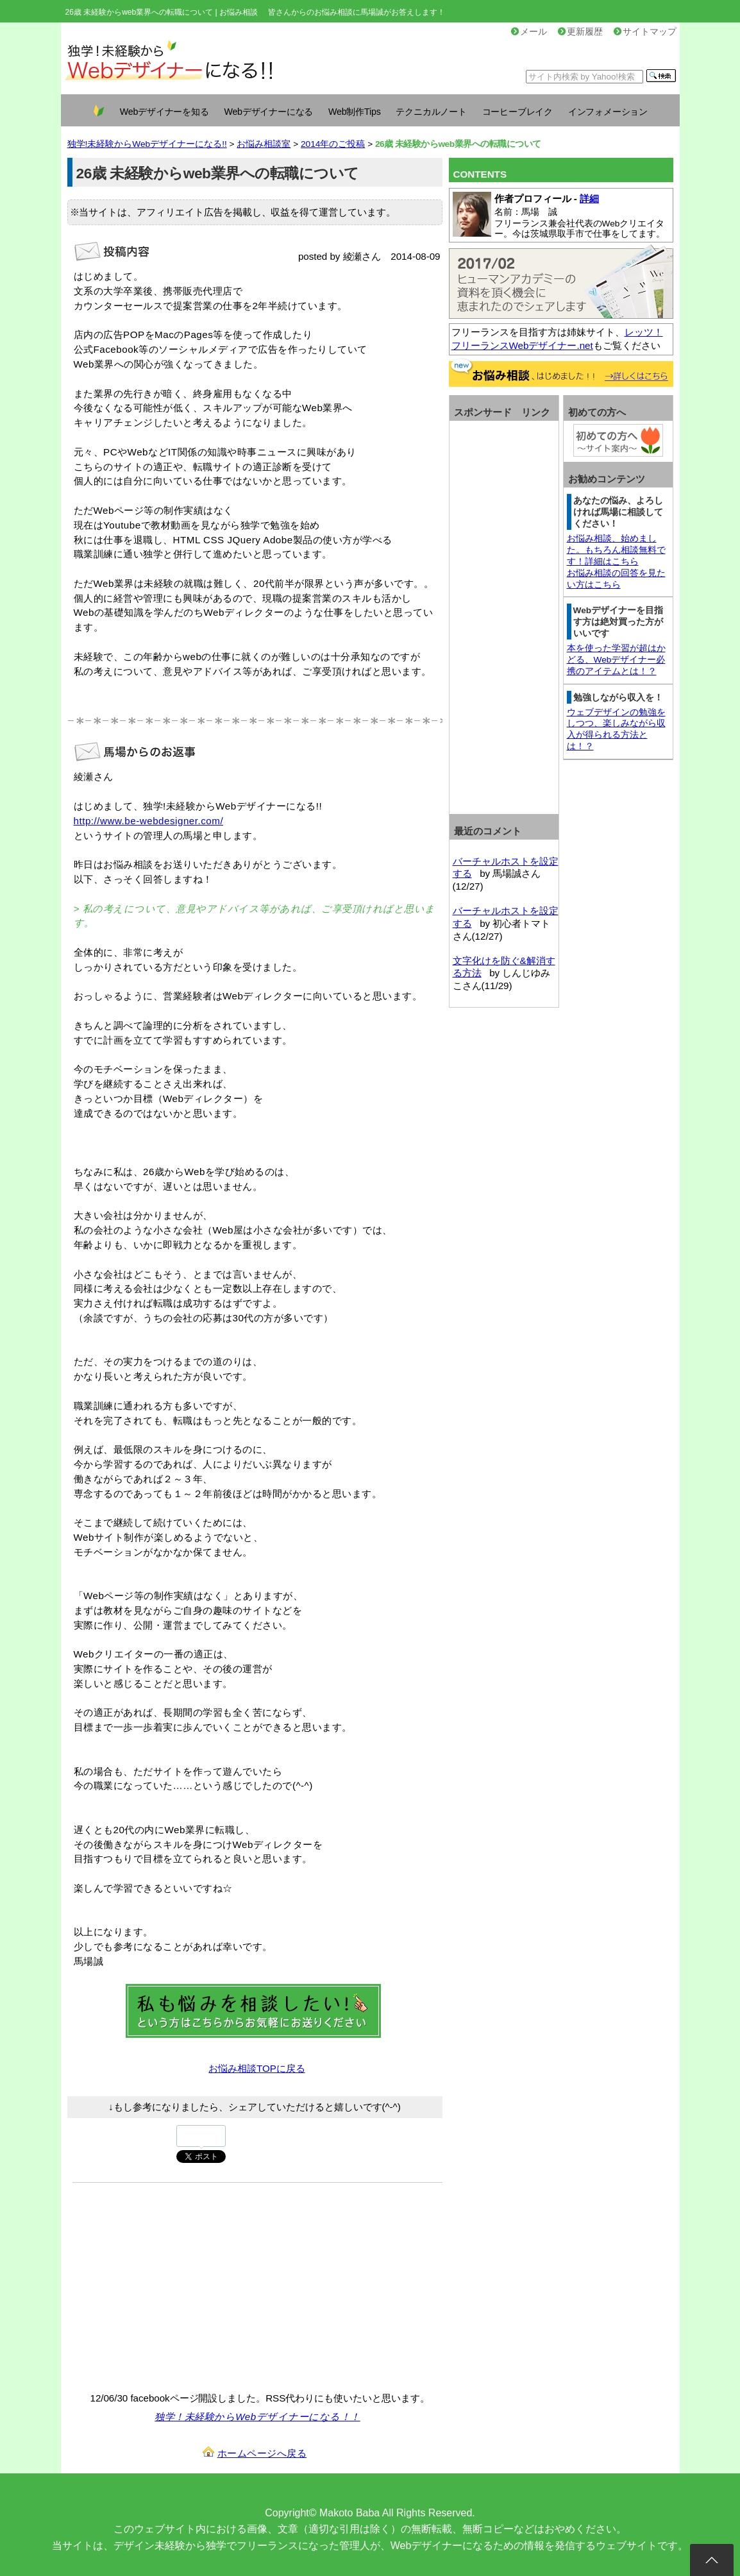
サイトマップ (645, 32)
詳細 (589, 198)
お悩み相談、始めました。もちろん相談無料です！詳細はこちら (616, 550)
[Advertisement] (180, 2285)
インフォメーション (608, 111)
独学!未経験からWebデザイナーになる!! (147, 144)
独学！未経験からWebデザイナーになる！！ (257, 2416)
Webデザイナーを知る (164, 111)
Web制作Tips (354, 111)
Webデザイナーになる (268, 111)
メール (529, 32)
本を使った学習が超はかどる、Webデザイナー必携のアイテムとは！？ (616, 659)
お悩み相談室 (263, 144)
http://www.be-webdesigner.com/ (149, 820)
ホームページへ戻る (262, 2453)
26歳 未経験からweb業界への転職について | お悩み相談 (161, 12)
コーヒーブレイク (517, 111)
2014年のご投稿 (333, 144)
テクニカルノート (431, 111)
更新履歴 (580, 32)
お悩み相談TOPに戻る (256, 2068)
